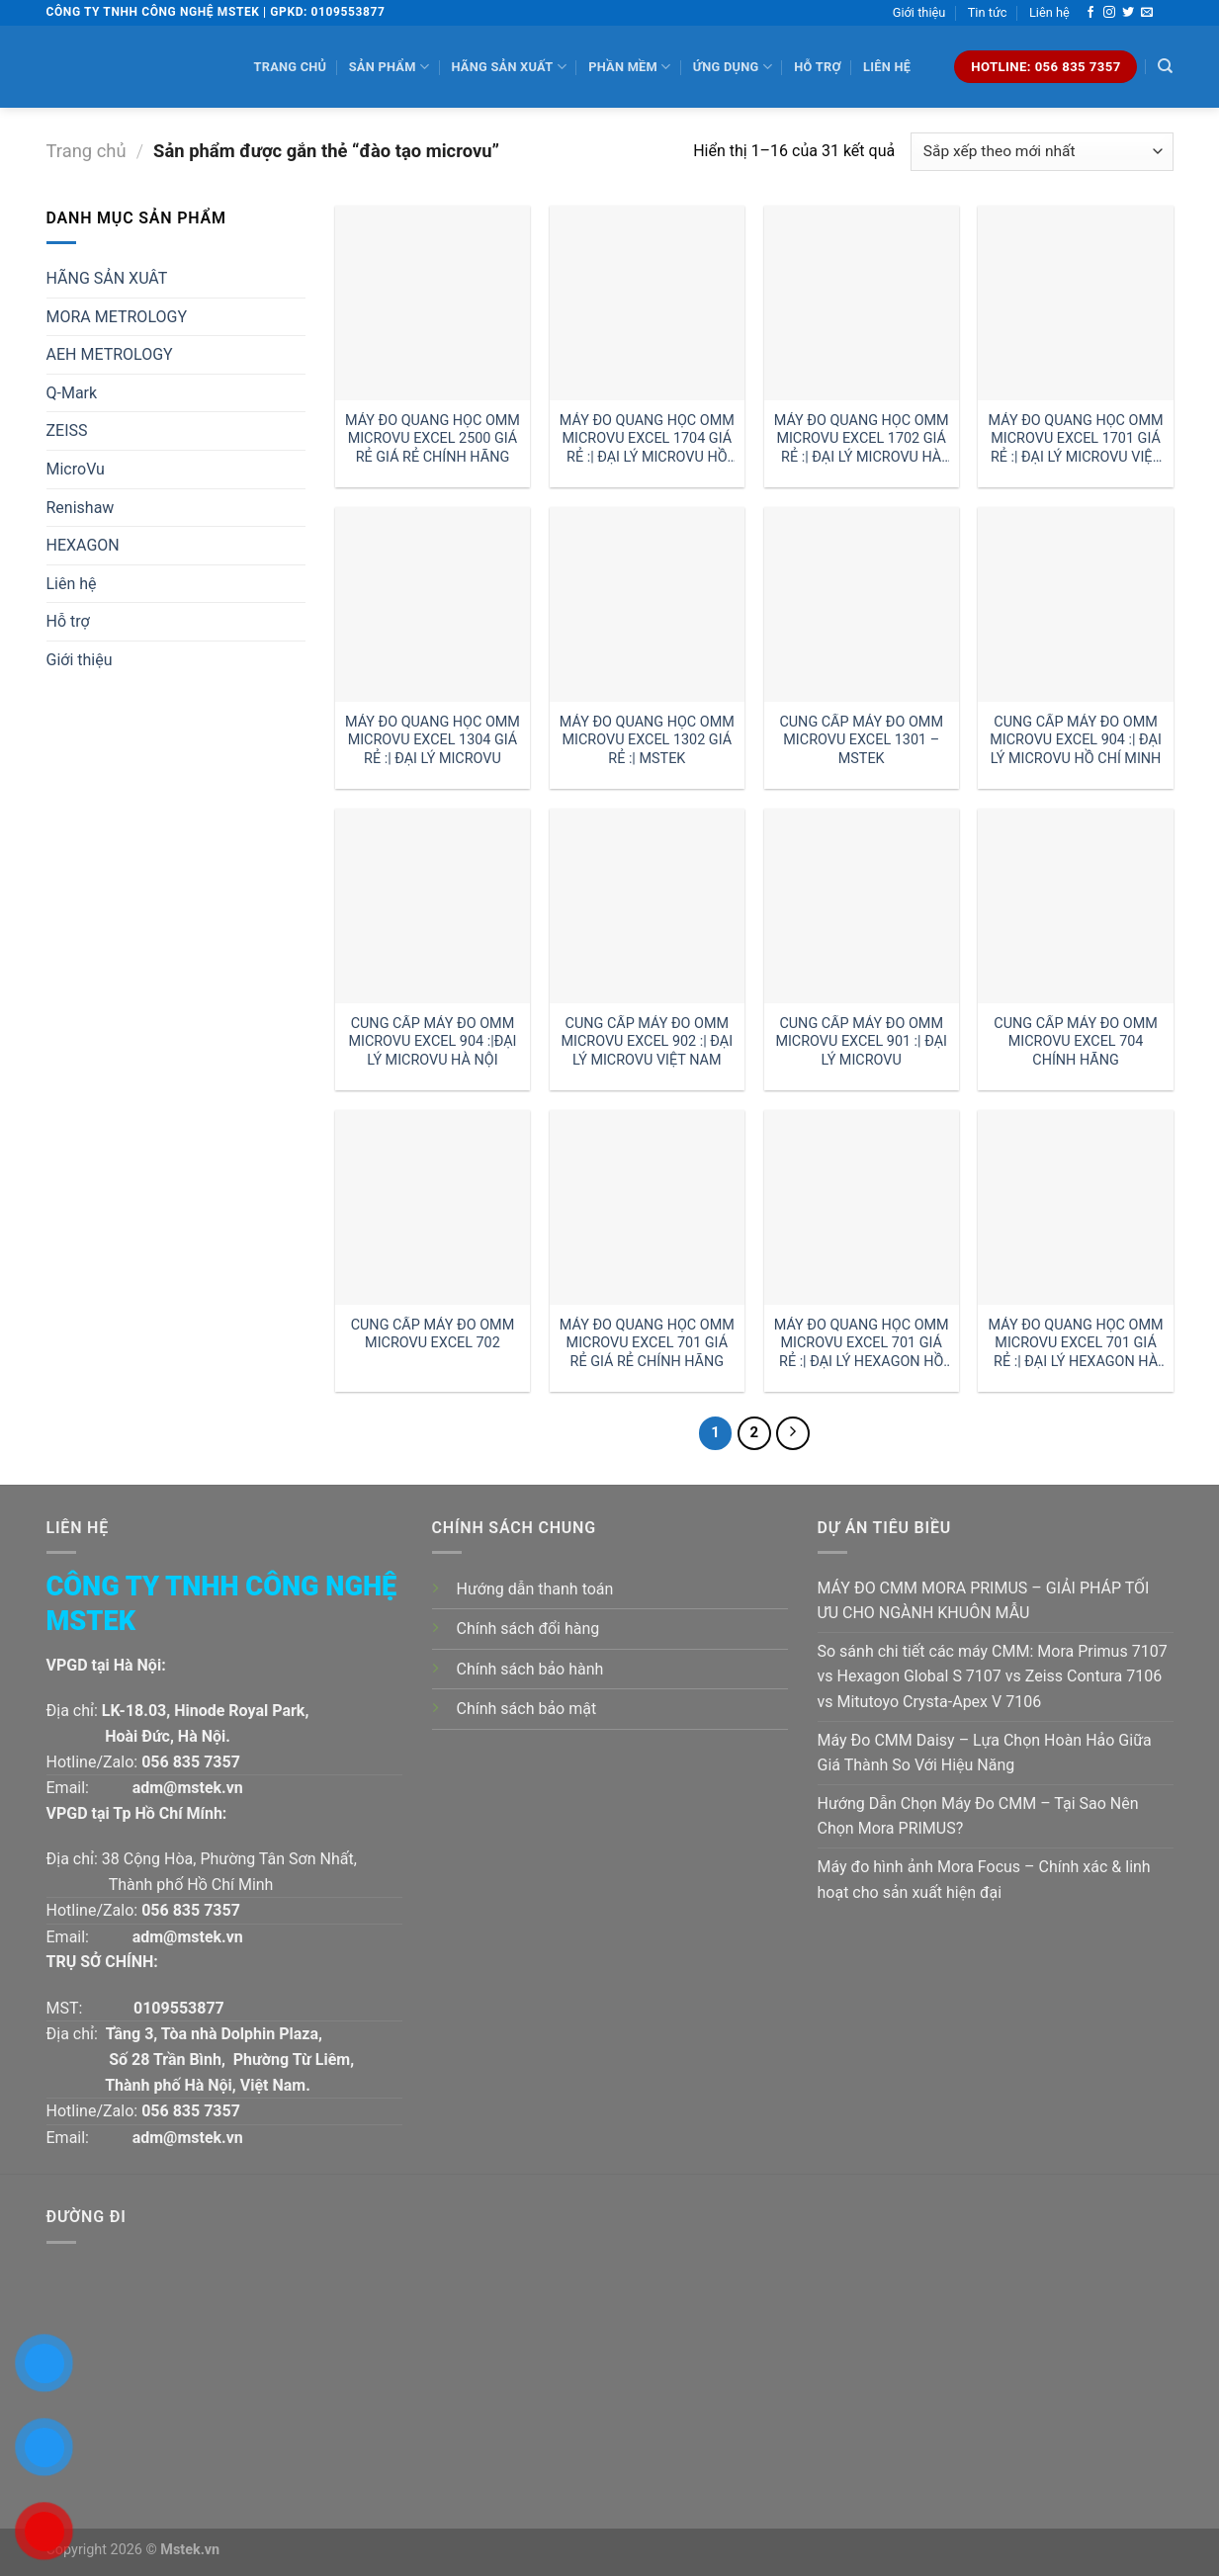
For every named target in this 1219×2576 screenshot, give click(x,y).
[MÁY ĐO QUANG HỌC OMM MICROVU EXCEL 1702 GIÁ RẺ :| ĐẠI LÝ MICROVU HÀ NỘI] (861, 303)
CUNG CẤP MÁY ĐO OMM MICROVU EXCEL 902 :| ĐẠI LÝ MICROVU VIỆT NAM (648, 1042)
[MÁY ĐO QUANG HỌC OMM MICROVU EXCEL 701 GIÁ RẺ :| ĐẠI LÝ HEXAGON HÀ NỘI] (1075, 1207)
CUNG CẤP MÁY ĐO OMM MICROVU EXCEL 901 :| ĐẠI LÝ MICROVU (861, 1042)
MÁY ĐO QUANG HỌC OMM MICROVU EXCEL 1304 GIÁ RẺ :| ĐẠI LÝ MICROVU (432, 740)
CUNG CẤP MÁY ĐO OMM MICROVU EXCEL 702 (433, 1334)
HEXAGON (83, 545)
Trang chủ (290, 66)
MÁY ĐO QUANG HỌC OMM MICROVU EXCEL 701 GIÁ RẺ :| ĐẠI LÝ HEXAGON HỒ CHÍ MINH (861, 1344)
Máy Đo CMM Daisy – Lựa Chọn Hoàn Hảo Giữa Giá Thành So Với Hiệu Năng (985, 1753)
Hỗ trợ (817, 66)
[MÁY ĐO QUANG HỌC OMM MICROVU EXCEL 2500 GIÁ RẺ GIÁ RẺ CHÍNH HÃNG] (432, 303)
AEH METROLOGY (109, 354)
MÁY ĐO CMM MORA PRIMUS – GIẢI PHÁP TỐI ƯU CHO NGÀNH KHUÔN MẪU (984, 1601)
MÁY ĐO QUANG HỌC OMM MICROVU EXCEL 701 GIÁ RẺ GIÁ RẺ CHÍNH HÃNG (647, 1343)
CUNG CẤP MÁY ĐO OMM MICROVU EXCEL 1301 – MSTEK (861, 740)
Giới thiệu (919, 12)
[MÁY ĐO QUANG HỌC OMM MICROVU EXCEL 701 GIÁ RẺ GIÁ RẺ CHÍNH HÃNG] (647, 1207)
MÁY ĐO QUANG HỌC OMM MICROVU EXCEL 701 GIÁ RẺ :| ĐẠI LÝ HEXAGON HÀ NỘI (1076, 1344)
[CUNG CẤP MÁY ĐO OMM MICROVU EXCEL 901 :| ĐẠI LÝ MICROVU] (861, 906)
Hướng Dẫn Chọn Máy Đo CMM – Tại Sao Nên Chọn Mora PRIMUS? (978, 1816)
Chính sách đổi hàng (528, 1628)
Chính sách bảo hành (530, 1669)
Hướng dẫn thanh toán (535, 1589)
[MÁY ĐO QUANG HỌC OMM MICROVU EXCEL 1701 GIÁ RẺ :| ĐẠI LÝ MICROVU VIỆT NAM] (1075, 303)
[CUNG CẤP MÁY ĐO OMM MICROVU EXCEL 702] (432, 1207)
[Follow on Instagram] (1109, 13)
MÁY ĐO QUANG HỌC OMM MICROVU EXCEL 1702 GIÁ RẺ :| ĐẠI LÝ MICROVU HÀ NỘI (861, 439)
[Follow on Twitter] (1128, 13)
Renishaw (80, 507)
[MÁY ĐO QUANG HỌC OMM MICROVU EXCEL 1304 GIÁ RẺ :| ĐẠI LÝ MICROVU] (432, 604)
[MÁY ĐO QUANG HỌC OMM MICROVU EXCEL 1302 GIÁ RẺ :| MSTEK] (647, 604)
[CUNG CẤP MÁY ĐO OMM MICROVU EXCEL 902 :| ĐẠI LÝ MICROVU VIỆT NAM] (647, 906)
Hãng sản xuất (508, 66)
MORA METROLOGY (117, 316)
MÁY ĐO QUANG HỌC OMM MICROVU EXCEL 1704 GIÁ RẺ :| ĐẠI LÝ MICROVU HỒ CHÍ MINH (647, 439)
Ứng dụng (732, 66)
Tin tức (987, 12)
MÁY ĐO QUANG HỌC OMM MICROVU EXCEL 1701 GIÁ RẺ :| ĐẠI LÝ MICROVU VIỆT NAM (1076, 439)
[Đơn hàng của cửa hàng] (1042, 151)
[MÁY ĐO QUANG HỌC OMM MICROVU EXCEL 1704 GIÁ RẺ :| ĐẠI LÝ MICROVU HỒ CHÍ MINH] (647, 303)
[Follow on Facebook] (1090, 13)
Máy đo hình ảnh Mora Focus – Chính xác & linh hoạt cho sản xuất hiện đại (984, 1879)
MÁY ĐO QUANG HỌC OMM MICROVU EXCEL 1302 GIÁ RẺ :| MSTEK (647, 740)
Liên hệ (1049, 12)
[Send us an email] (1147, 13)
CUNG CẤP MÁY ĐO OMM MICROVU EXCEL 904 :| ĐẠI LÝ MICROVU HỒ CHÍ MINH (1076, 740)
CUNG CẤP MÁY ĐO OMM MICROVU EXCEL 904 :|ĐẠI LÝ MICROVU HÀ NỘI (432, 1042)
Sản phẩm (389, 66)
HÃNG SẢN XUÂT (107, 278)
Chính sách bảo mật (527, 1708)
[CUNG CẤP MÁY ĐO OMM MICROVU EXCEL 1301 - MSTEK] (861, 604)
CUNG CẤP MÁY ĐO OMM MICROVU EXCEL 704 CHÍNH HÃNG (1076, 1042)
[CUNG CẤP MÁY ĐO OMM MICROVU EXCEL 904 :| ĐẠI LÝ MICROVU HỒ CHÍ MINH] (1075, 604)
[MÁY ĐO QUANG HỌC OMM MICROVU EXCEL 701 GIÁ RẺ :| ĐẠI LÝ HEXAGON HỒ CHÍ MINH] (861, 1207)
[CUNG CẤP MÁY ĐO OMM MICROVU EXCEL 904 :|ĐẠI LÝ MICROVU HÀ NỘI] (432, 906)
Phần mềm (629, 66)
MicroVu (75, 469)
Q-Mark (72, 393)
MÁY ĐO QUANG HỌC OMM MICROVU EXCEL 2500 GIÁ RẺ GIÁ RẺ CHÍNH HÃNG (432, 439)
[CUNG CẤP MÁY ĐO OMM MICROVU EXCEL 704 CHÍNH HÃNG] (1075, 906)
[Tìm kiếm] (1165, 66)
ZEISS (67, 430)
